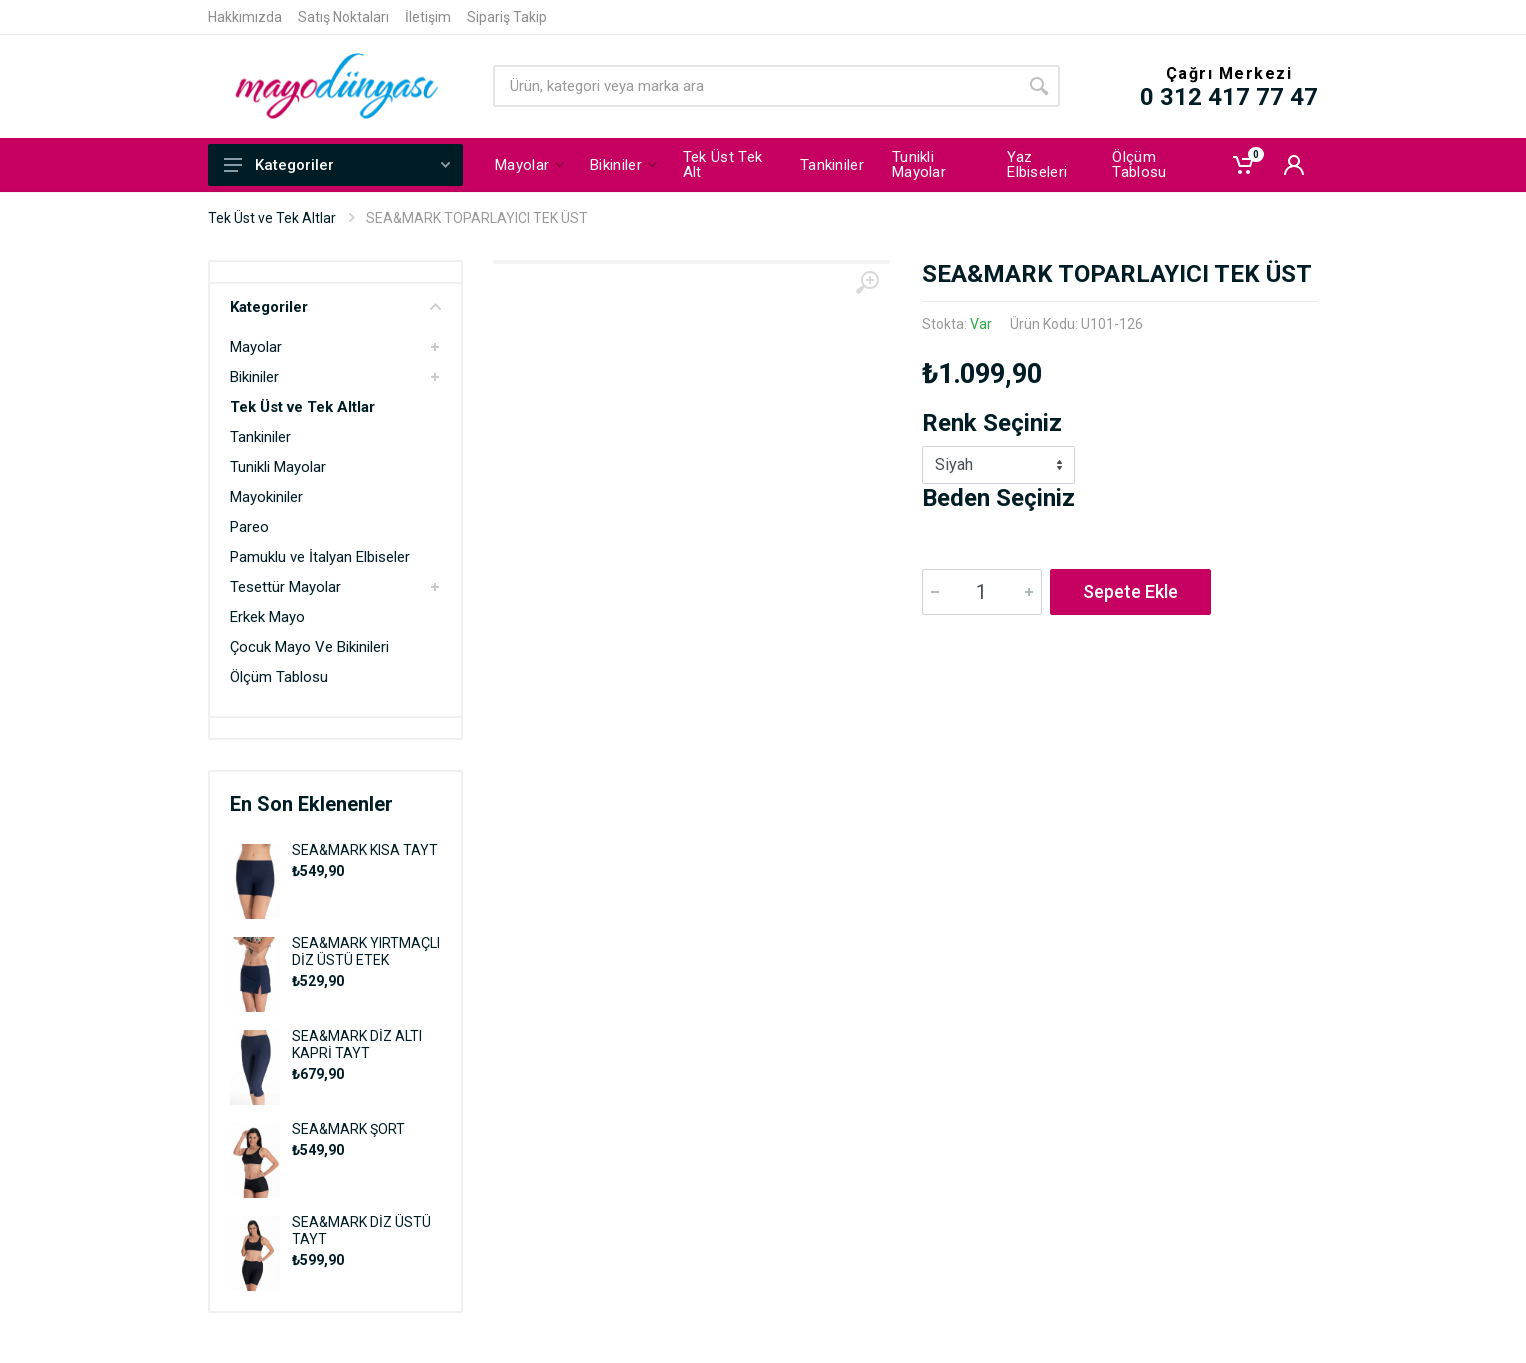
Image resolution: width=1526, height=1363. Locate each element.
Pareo (249, 527)
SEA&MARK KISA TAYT (365, 850)
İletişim (428, 17)
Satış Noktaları (343, 17)
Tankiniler (260, 437)
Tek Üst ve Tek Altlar (272, 218)
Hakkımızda (245, 17)
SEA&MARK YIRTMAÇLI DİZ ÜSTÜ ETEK (366, 951)
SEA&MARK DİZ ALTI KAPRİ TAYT (357, 1044)
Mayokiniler (266, 497)
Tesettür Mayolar (285, 587)
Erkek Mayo (267, 617)
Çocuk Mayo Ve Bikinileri (309, 647)
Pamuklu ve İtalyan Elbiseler (320, 557)
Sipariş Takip (507, 17)
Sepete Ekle (1130, 591)
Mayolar (256, 347)
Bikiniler (254, 377)
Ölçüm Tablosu (279, 677)
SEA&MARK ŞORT (348, 1129)
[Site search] (755, 86)
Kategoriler (337, 165)
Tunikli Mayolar (278, 467)
